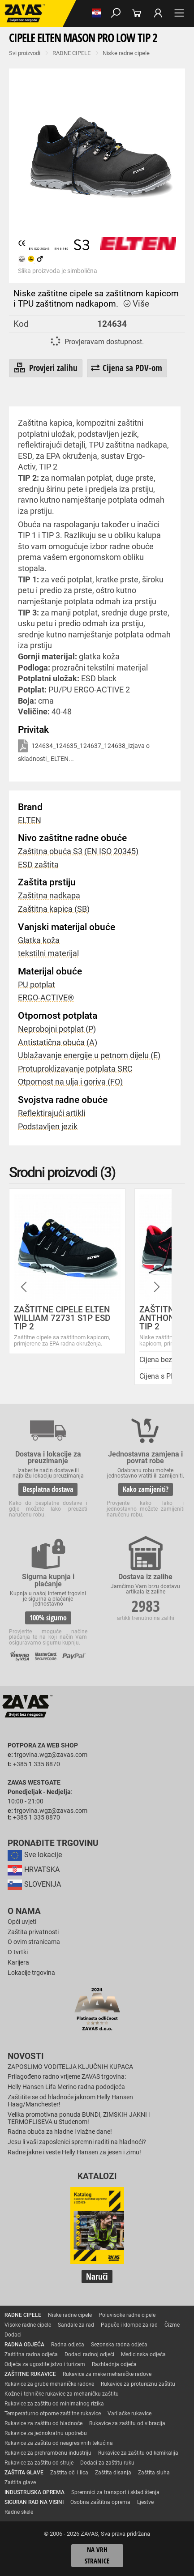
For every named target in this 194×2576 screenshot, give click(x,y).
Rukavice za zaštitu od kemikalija (138, 2453)
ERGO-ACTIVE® (46, 997)
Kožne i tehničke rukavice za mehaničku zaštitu (61, 2394)
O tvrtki (18, 1952)
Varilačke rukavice (129, 2413)
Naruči (97, 2276)
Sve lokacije (35, 1854)
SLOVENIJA (34, 1884)
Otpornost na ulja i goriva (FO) (70, 1081)
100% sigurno (48, 1618)
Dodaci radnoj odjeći (89, 2354)
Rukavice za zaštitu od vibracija (127, 2423)
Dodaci (13, 2335)
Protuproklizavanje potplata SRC (75, 1068)
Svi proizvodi (24, 53)
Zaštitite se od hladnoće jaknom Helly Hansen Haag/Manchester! (70, 2100)
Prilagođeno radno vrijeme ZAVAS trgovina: (67, 2076)
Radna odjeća (67, 2344)
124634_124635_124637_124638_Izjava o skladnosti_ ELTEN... (84, 751)
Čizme (172, 2325)
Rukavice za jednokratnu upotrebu (45, 2433)
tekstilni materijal (48, 953)
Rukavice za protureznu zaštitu (138, 2384)
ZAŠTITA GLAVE (23, 2472)
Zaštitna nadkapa (49, 895)
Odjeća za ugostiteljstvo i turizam (44, 2364)
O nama (24, 1911)
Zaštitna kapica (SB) (54, 909)
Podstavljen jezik (48, 1126)
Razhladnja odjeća (114, 2364)
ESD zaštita (38, 864)
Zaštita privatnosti (33, 1932)
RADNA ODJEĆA (24, 2344)
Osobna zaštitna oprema (100, 2502)
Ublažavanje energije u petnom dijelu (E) (89, 1055)
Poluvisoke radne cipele (127, 2315)
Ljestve (145, 2502)
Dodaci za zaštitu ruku (107, 2463)
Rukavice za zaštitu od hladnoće (43, 2423)
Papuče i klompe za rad (129, 2325)
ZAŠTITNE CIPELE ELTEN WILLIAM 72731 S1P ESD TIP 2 (62, 1318)
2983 (145, 1606)
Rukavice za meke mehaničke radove (107, 2374)
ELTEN (29, 820)
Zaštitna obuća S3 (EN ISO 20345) (78, 851)
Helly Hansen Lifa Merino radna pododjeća (66, 2087)
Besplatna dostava (48, 1489)
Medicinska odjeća (143, 2354)
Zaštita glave (20, 2482)
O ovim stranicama (34, 1942)
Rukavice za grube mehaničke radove (49, 2384)
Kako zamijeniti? (145, 1489)
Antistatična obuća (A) (57, 1042)
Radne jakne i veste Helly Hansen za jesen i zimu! (74, 2152)
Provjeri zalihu (45, 368)
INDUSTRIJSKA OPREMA (34, 2492)
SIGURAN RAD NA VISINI (34, 2502)
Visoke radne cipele (27, 2325)
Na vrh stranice (97, 2555)
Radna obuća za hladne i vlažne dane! (60, 2132)
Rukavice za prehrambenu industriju (47, 2453)
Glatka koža (39, 940)
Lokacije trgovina (31, 1973)
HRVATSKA (34, 1869)
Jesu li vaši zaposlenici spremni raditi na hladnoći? (77, 2142)
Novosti (26, 2056)
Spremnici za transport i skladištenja (115, 2492)
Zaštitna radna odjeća (31, 2354)
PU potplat (36, 984)
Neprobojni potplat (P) (57, 1029)
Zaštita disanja (113, 2472)
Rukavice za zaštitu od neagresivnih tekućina (58, 2443)
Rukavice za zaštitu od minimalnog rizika (54, 2404)
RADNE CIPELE (71, 53)
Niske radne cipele (126, 53)
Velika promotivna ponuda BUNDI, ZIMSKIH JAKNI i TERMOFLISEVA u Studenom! (79, 2118)
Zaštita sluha (154, 2472)
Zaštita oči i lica (69, 2472)
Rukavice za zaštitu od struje (38, 2463)
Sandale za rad (76, 2325)
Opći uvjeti (22, 1922)
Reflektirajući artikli (51, 1113)
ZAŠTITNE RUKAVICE (30, 2374)
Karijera (18, 1962)
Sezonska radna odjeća (119, 2344)
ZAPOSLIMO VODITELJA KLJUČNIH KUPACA (70, 2067)
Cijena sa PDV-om (126, 368)
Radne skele (18, 2512)
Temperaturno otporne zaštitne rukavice (52, 2413)
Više (136, 304)
